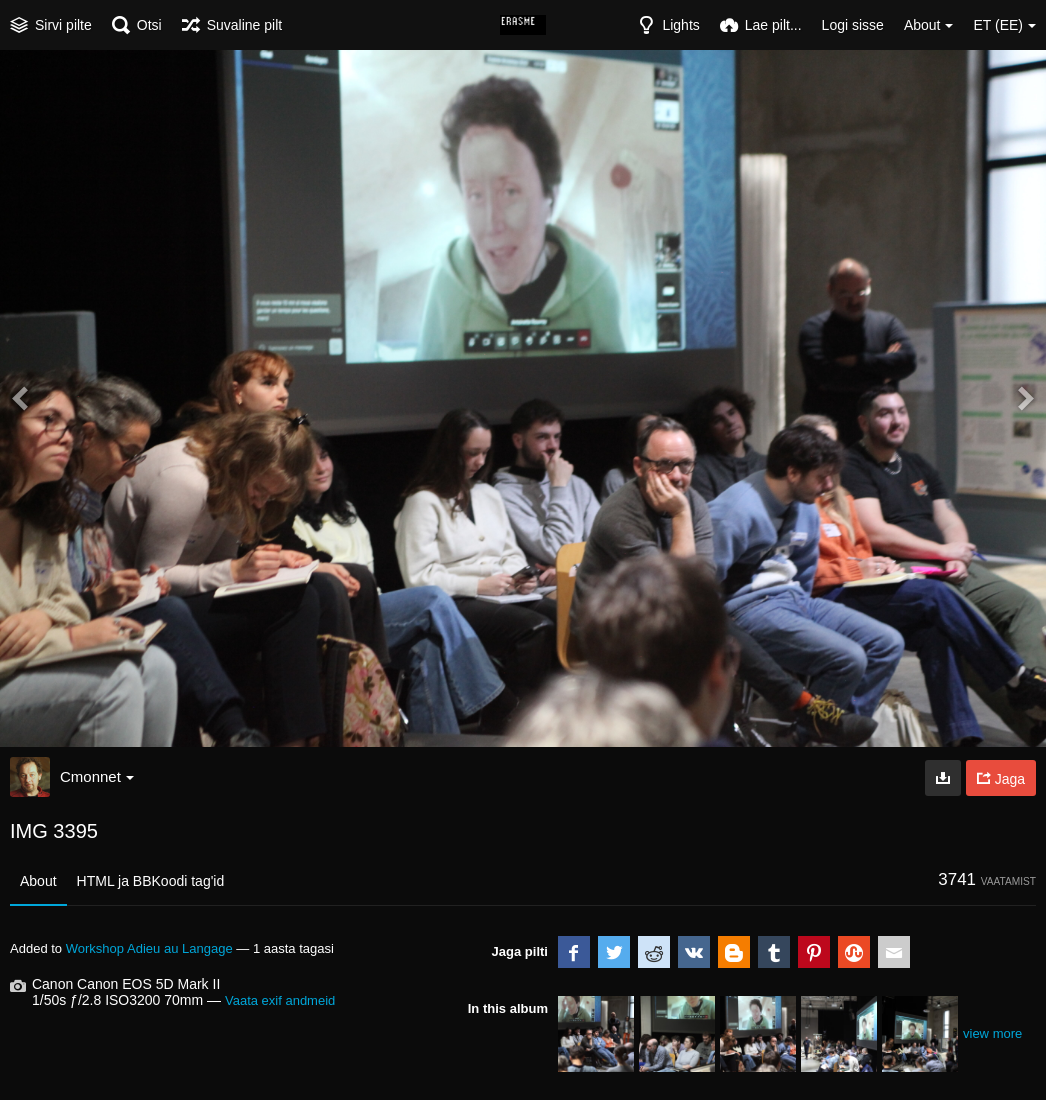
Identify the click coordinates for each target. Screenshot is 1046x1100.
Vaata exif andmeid (280, 1000)
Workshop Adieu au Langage (149, 948)
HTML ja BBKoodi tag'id (151, 881)
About (38, 881)
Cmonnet (97, 776)
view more (992, 1033)
